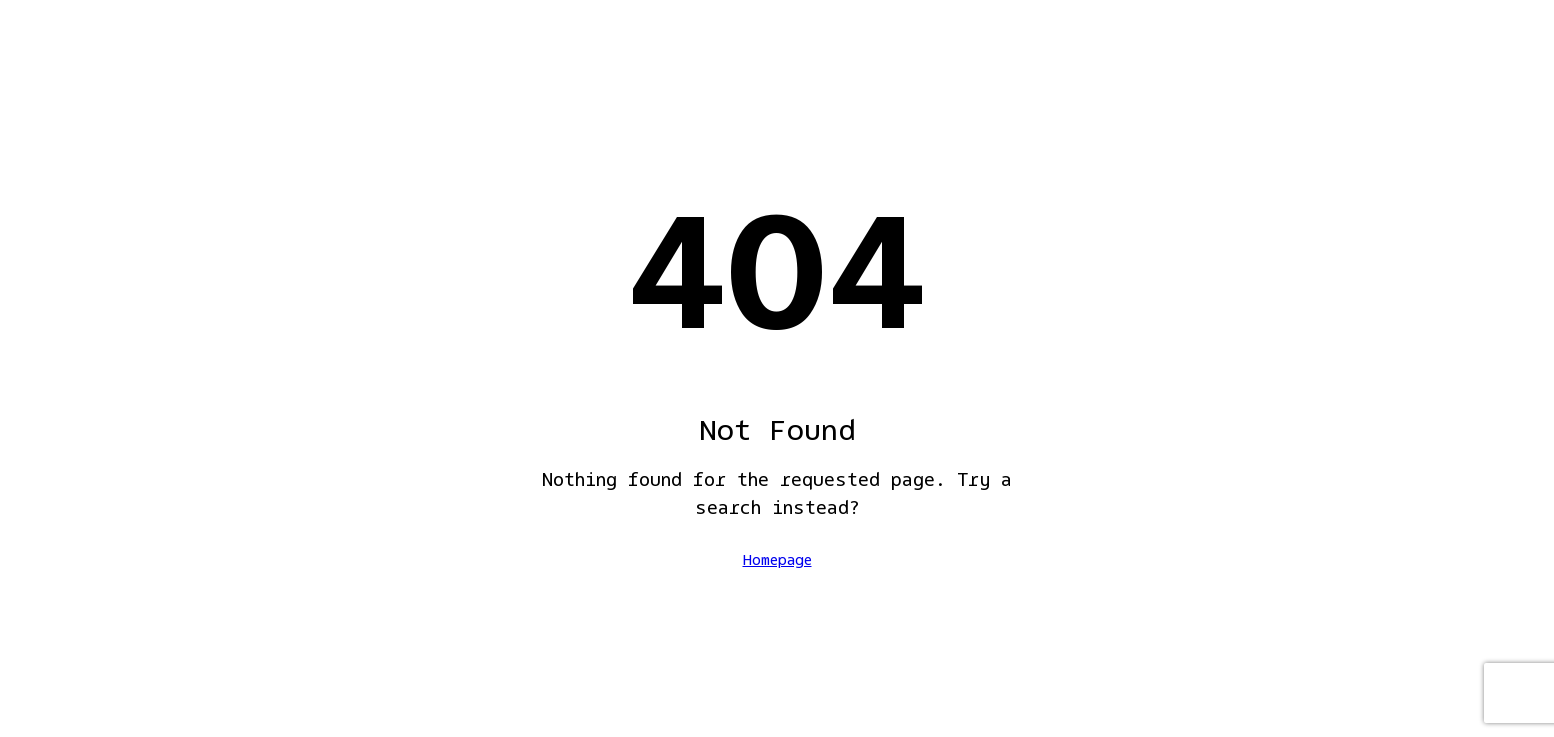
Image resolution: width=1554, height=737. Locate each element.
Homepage (777, 561)
